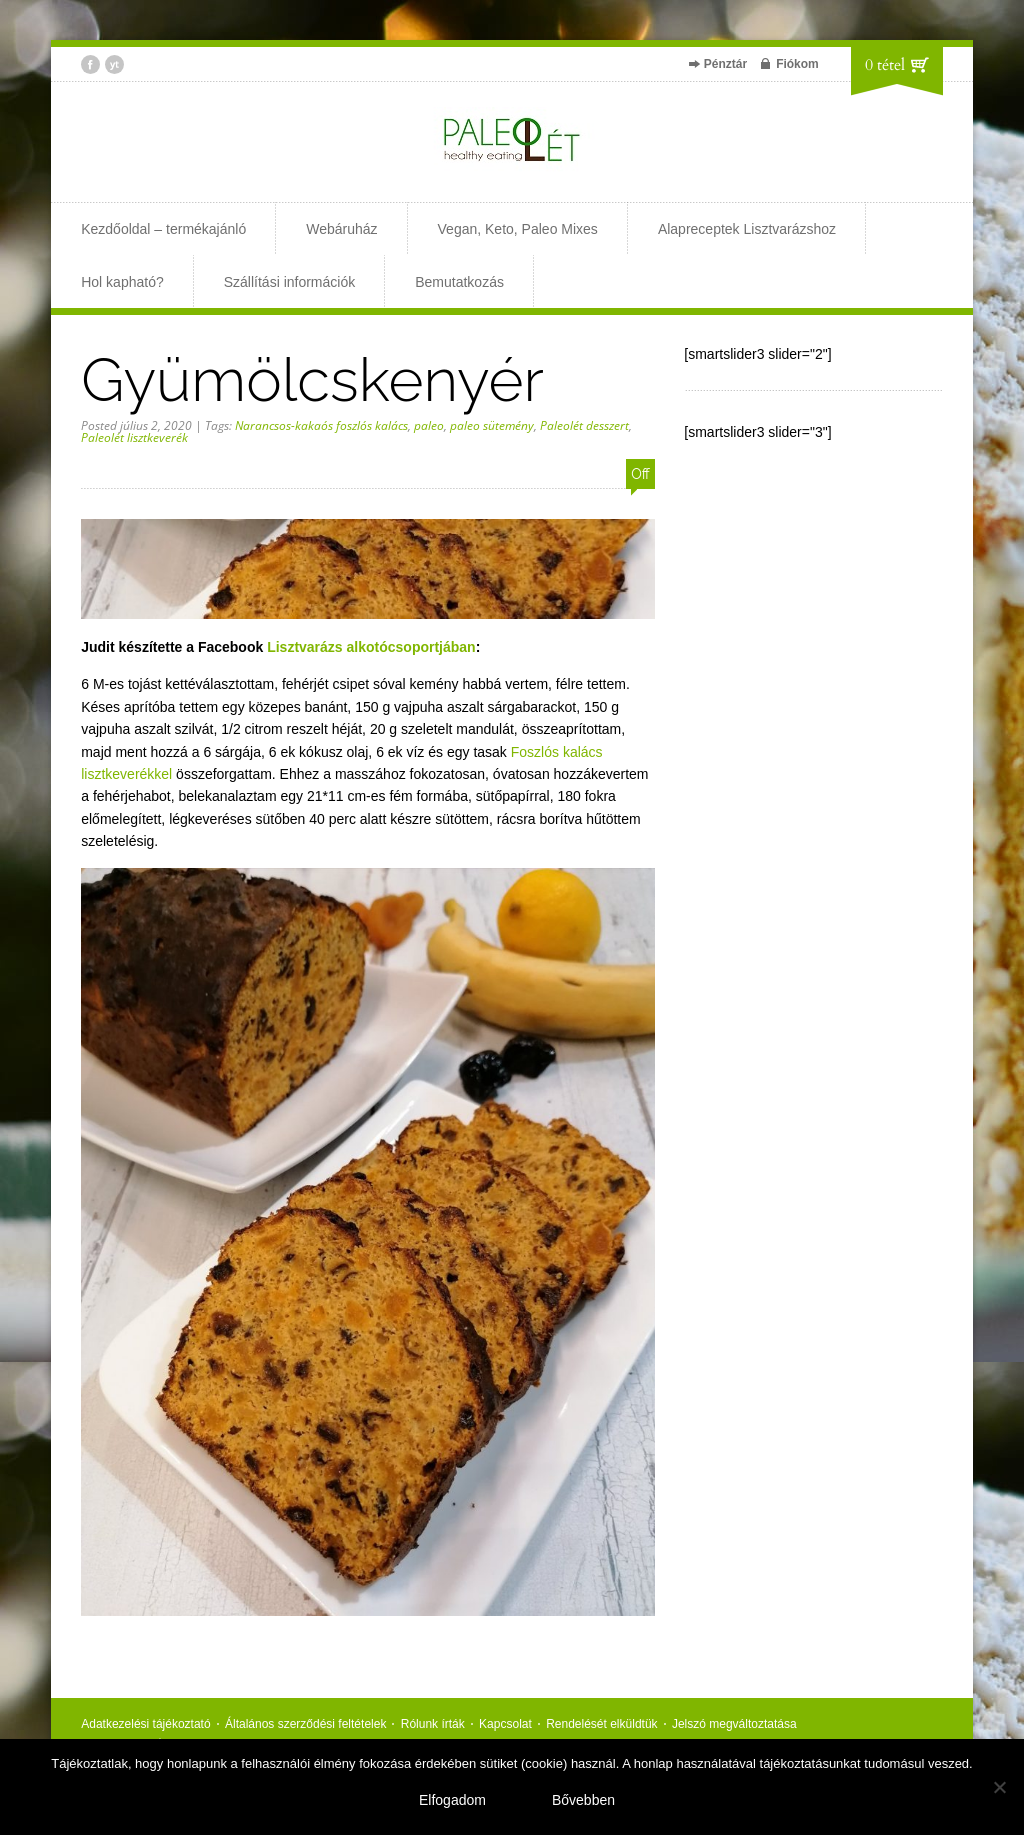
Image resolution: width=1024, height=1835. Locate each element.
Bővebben (583, 1800)
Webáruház (341, 229)
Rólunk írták (433, 1724)
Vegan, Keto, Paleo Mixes (518, 229)
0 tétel (885, 65)
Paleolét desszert (584, 425)
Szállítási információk (290, 282)
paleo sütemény (492, 425)
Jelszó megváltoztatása (734, 1724)
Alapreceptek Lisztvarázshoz (747, 229)
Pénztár (725, 64)
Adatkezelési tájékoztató (145, 1724)
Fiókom (797, 64)
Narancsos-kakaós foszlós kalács (321, 425)
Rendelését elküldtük (601, 1724)
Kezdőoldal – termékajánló (163, 229)
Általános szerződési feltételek (305, 1724)
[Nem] (999, 1787)
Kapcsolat (505, 1724)
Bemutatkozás (459, 282)
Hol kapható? (122, 282)
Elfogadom (452, 1800)
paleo (429, 425)
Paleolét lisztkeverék (134, 437)
